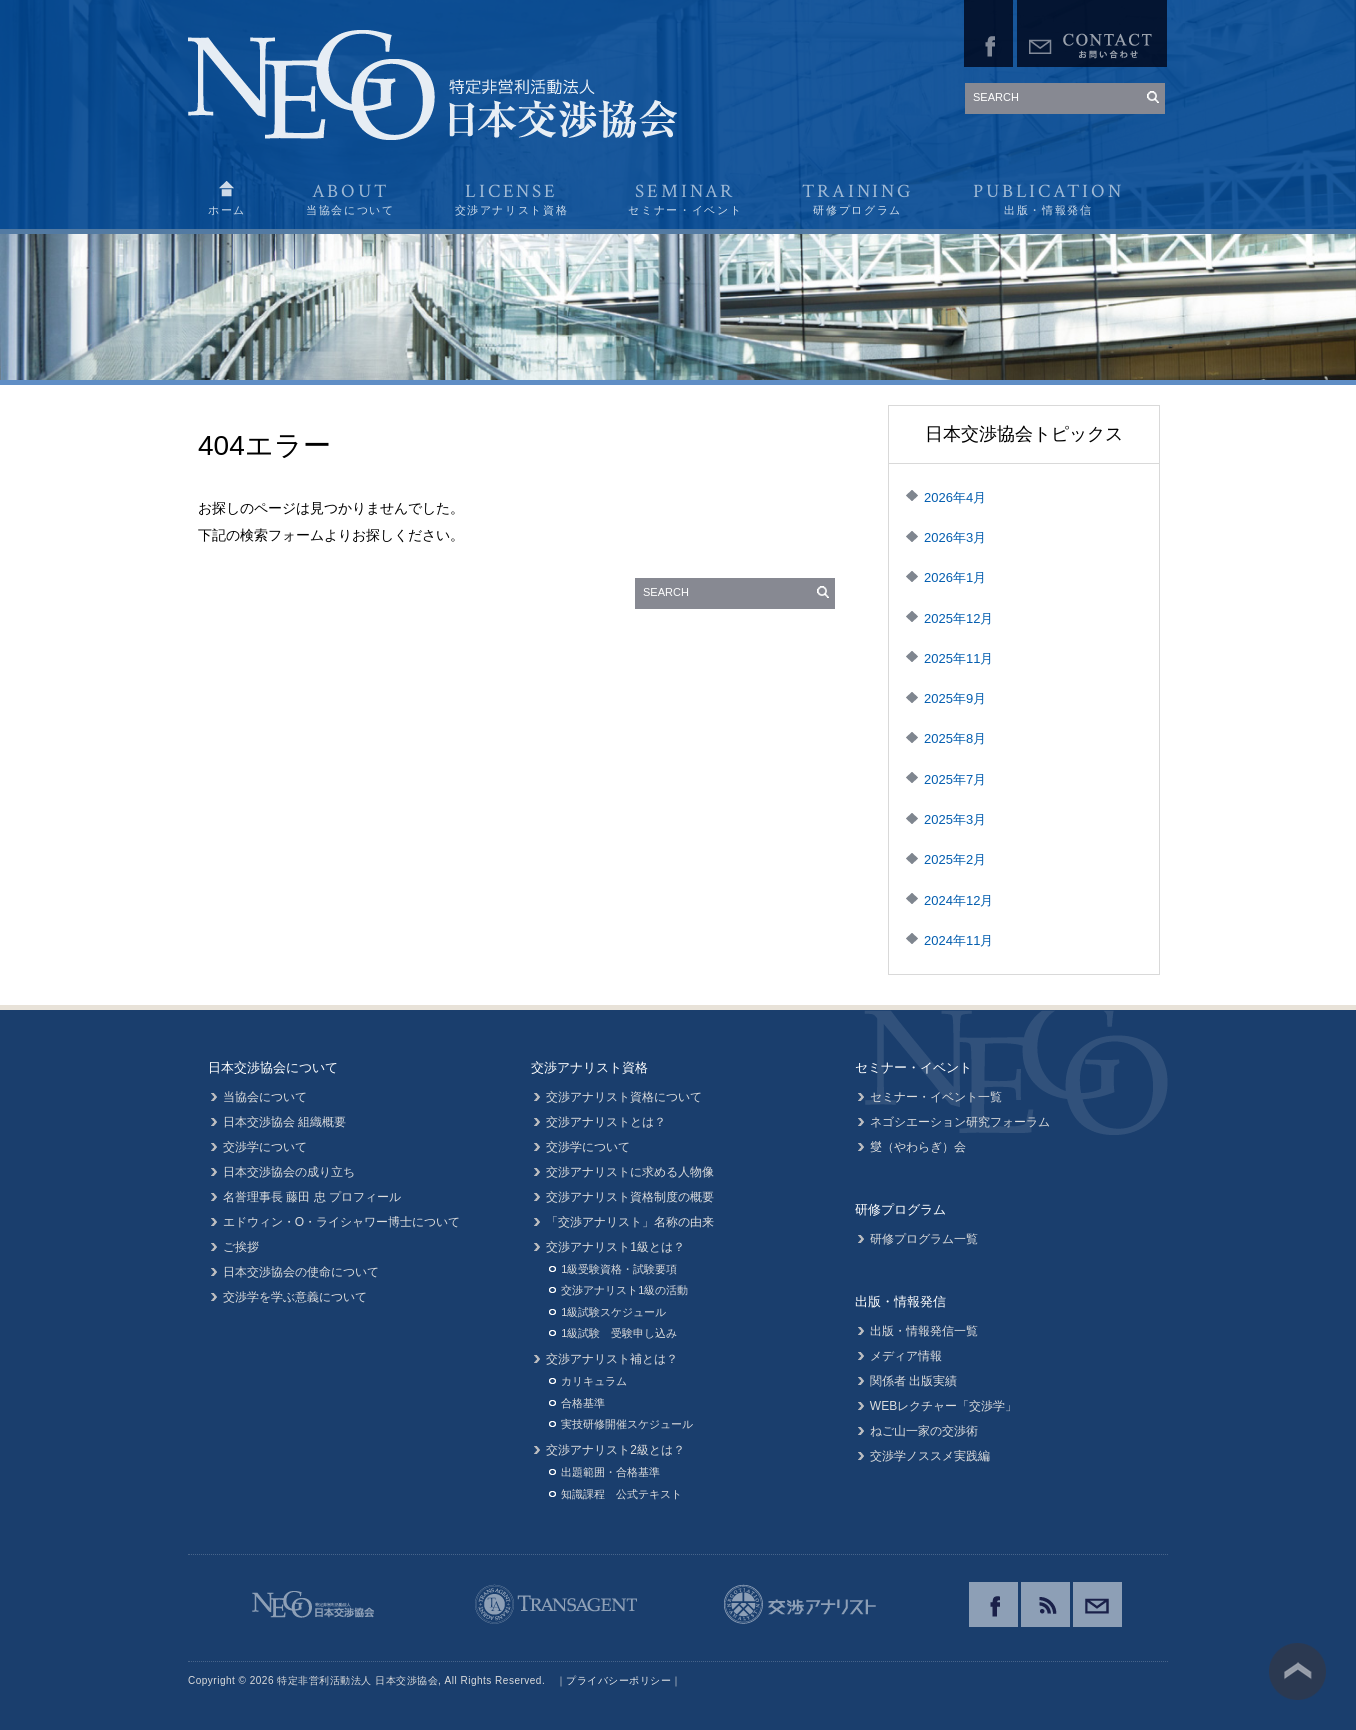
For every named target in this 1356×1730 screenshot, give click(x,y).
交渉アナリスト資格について (624, 1097)
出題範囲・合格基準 (610, 1472)
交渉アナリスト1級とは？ (615, 1247)
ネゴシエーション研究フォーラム (960, 1122)
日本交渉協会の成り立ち (289, 1172)
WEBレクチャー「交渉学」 (943, 1406)
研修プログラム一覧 (924, 1239)
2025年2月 (955, 859)
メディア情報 (906, 1356)
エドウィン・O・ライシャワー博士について (341, 1222)
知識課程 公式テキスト (621, 1494)
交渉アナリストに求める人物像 (630, 1172)
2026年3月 (955, 537)
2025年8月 (955, 738)
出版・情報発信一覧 (924, 1331)
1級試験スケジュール (613, 1312)
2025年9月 (955, 698)
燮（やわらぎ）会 (918, 1147)
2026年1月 (955, 577)
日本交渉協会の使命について (301, 1272)
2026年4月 (955, 497)
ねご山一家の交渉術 (924, 1431)
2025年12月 (958, 618)
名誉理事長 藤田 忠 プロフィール (312, 1197)
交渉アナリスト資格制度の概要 (630, 1197)
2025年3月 (955, 819)
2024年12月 (958, 900)
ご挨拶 (241, 1247)
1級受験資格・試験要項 (619, 1269)
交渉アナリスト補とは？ (612, 1359)
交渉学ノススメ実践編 (930, 1456)
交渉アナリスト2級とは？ (615, 1450)
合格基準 (583, 1403)
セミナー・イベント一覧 (936, 1097)
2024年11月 (958, 940)
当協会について (265, 1097)
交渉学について (265, 1147)
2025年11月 (958, 658)
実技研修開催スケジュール (627, 1424)
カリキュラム (594, 1381)
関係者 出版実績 (913, 1381)
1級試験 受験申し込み (619, 1333)
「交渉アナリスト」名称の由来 (630, 1222)
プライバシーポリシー (618, 1680)
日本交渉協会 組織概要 (284, 1122)
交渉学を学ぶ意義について (295, 1297)
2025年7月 (955, 779)
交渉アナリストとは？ (606, 1122)
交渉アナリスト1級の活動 (624, 1290)
